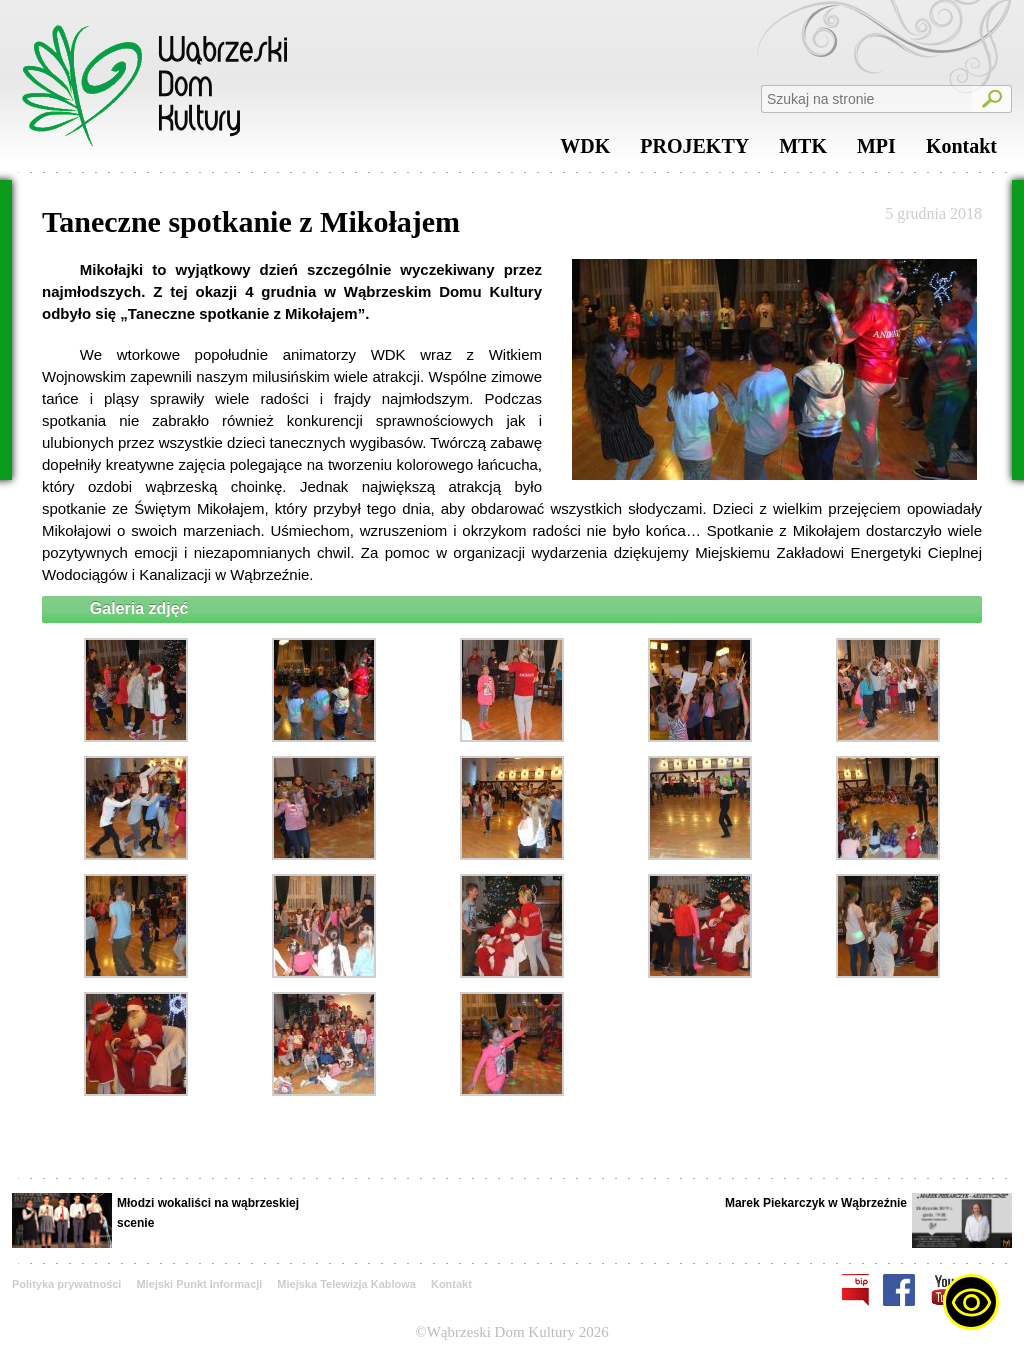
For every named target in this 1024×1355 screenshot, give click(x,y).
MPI (876, 151)
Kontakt (961, 151)
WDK (585, 151)
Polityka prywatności (66, 1284)
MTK (803, 151)
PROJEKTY (694, 151)
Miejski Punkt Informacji (199, 1284)
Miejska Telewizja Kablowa (346, 1284)
